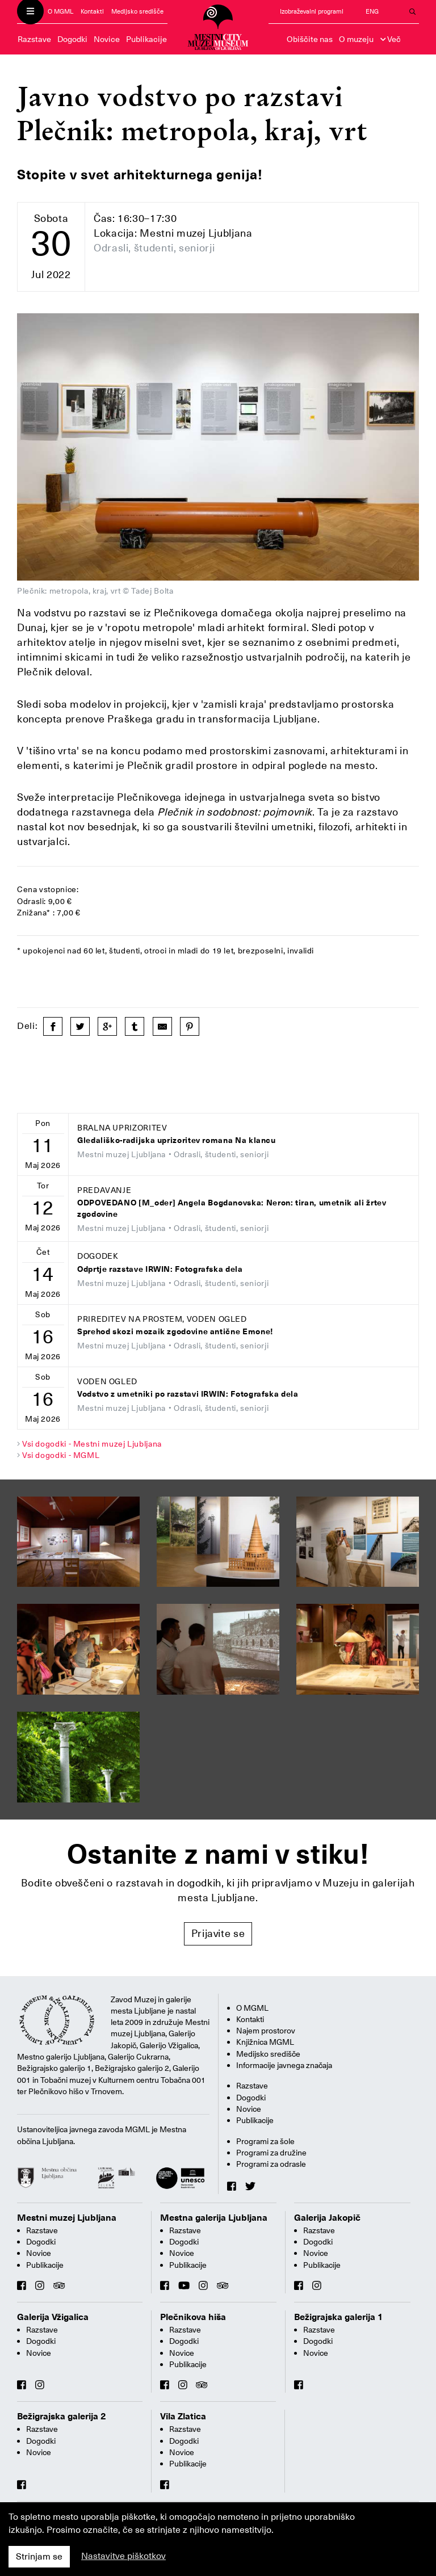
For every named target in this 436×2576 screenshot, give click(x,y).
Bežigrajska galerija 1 (338, 2317)
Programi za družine (271, 2153)
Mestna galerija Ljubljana (213, 2218)
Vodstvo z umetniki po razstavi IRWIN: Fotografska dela (188, 1394)
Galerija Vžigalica (53, 2317)
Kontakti (92, 11)
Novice (107, 39)
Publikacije (146, 39)
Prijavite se (218, 1933)
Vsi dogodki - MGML (61, 1455)
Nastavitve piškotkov (123, 2556)
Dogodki (72, 39)
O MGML (60, 11)
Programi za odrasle (271, 2164)
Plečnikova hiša (193, 2317)
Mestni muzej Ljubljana (66, 2218)
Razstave (34, 39)
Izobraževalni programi (311, 11)
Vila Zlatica (183, 2416)
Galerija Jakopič (327, 2218)
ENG (372, 11)
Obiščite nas (310, 39)
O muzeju (356, 39)
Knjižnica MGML (265, 2042)
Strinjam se (39, 2556)
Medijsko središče (137, 11)
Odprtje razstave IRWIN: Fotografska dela (160, 1269)
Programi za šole (265, 2141)
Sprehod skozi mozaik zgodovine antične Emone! (175, 1331)
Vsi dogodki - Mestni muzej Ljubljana (92, 1444)
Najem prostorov (265, 2030)
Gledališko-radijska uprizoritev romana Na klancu (176, 1140)
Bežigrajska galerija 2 (61, 2416)
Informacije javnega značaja (284, 2065)
